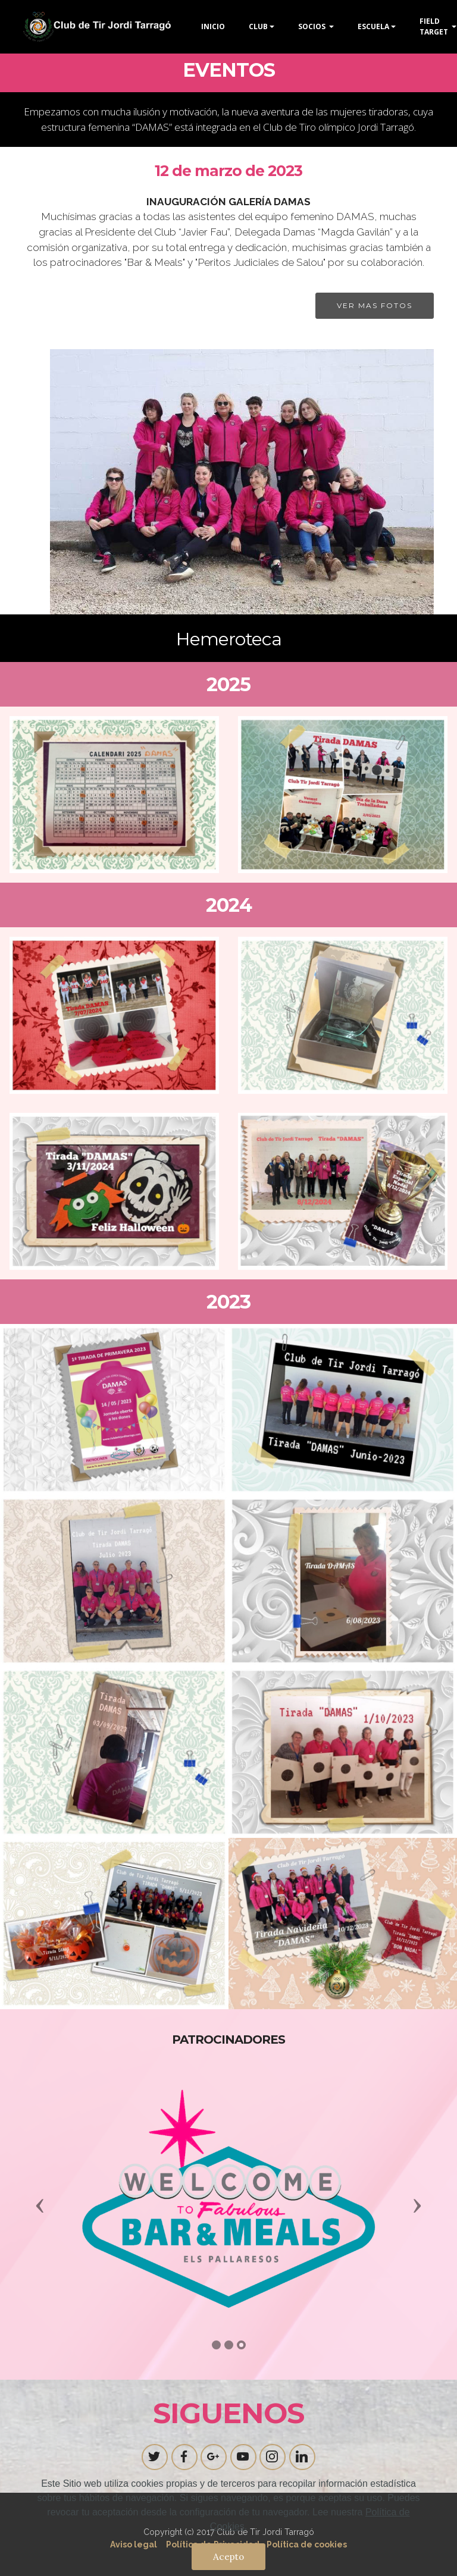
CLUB (258, 26)
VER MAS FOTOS (374, 305)
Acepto (228, 2556)
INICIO (213, 26)
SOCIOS (312, 26)
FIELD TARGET (435, 26)
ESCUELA (373, 26)
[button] (40, 2205)
